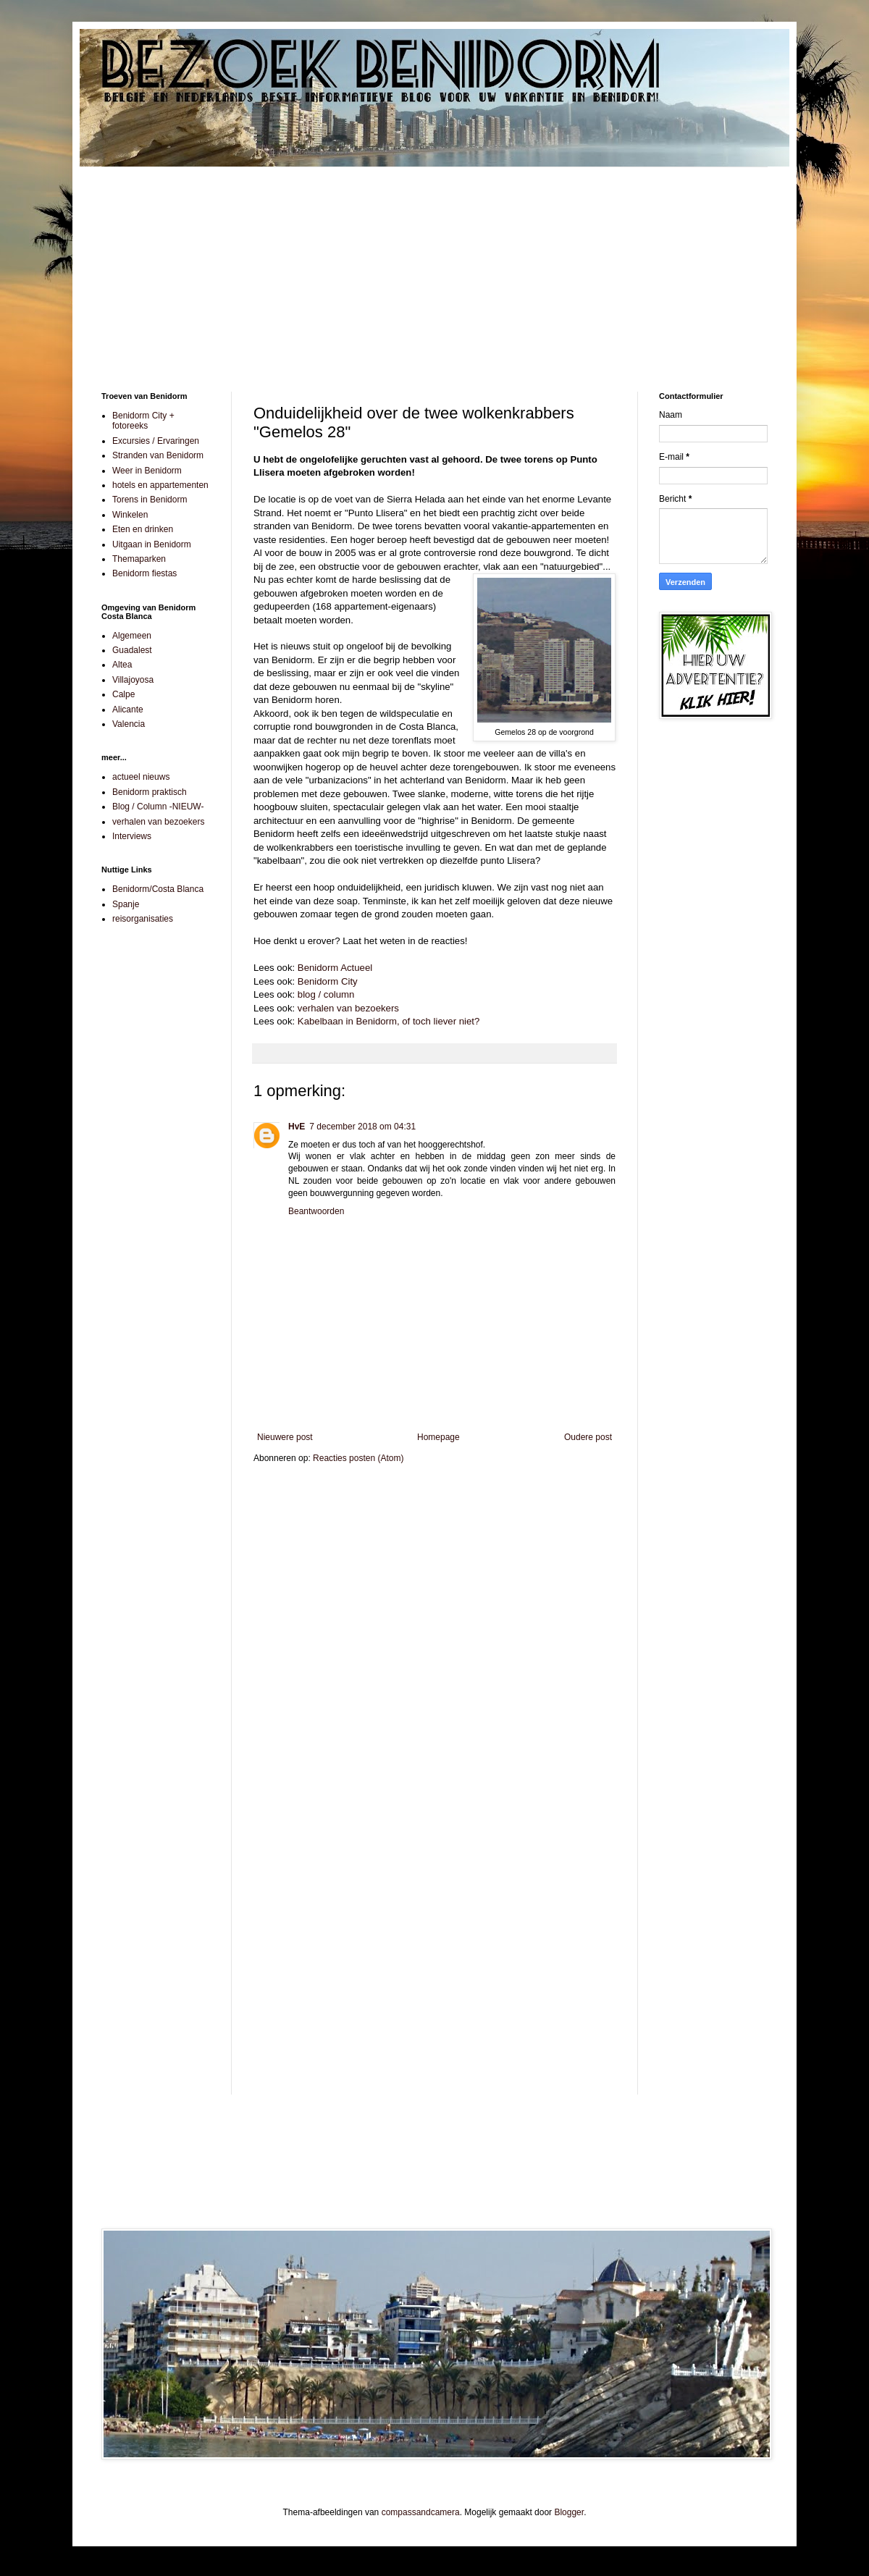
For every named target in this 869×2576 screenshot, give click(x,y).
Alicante (127, 709)
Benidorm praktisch (149, 792)
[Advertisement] (434, 268)
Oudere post (588, 1437)
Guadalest (132, 650)
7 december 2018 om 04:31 (362, 1126)
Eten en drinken (142, 529)
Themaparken (139, 559)
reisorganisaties (142, 919)
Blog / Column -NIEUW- (157, 806)
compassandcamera (421, 2512)
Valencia (128, 724)
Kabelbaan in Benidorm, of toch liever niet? (388, 1021)
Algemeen (131, 636)
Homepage (438, 1437)
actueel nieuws (140, 777)
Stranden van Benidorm (157, 455)
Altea (122, 665)
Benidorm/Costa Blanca (157, 889)
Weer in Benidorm (147, 471)
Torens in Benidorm (149, 499)
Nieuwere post (285, 1437)
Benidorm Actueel (335, 967)
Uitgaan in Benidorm (151, 544)
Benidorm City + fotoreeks (143, 421)
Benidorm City (328, 981)
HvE (296, 1126)
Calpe (123, 694)
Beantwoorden (316, 1211)
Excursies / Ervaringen (155, 441)
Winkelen (130, 515)
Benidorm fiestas (144, 573)
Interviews (131, 836)
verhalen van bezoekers (348, 1008)
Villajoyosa (133, 680)
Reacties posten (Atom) (358, 1458)
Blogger (569, 2512)
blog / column (326, 994)
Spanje (125, 904)
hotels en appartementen (160, 485)
